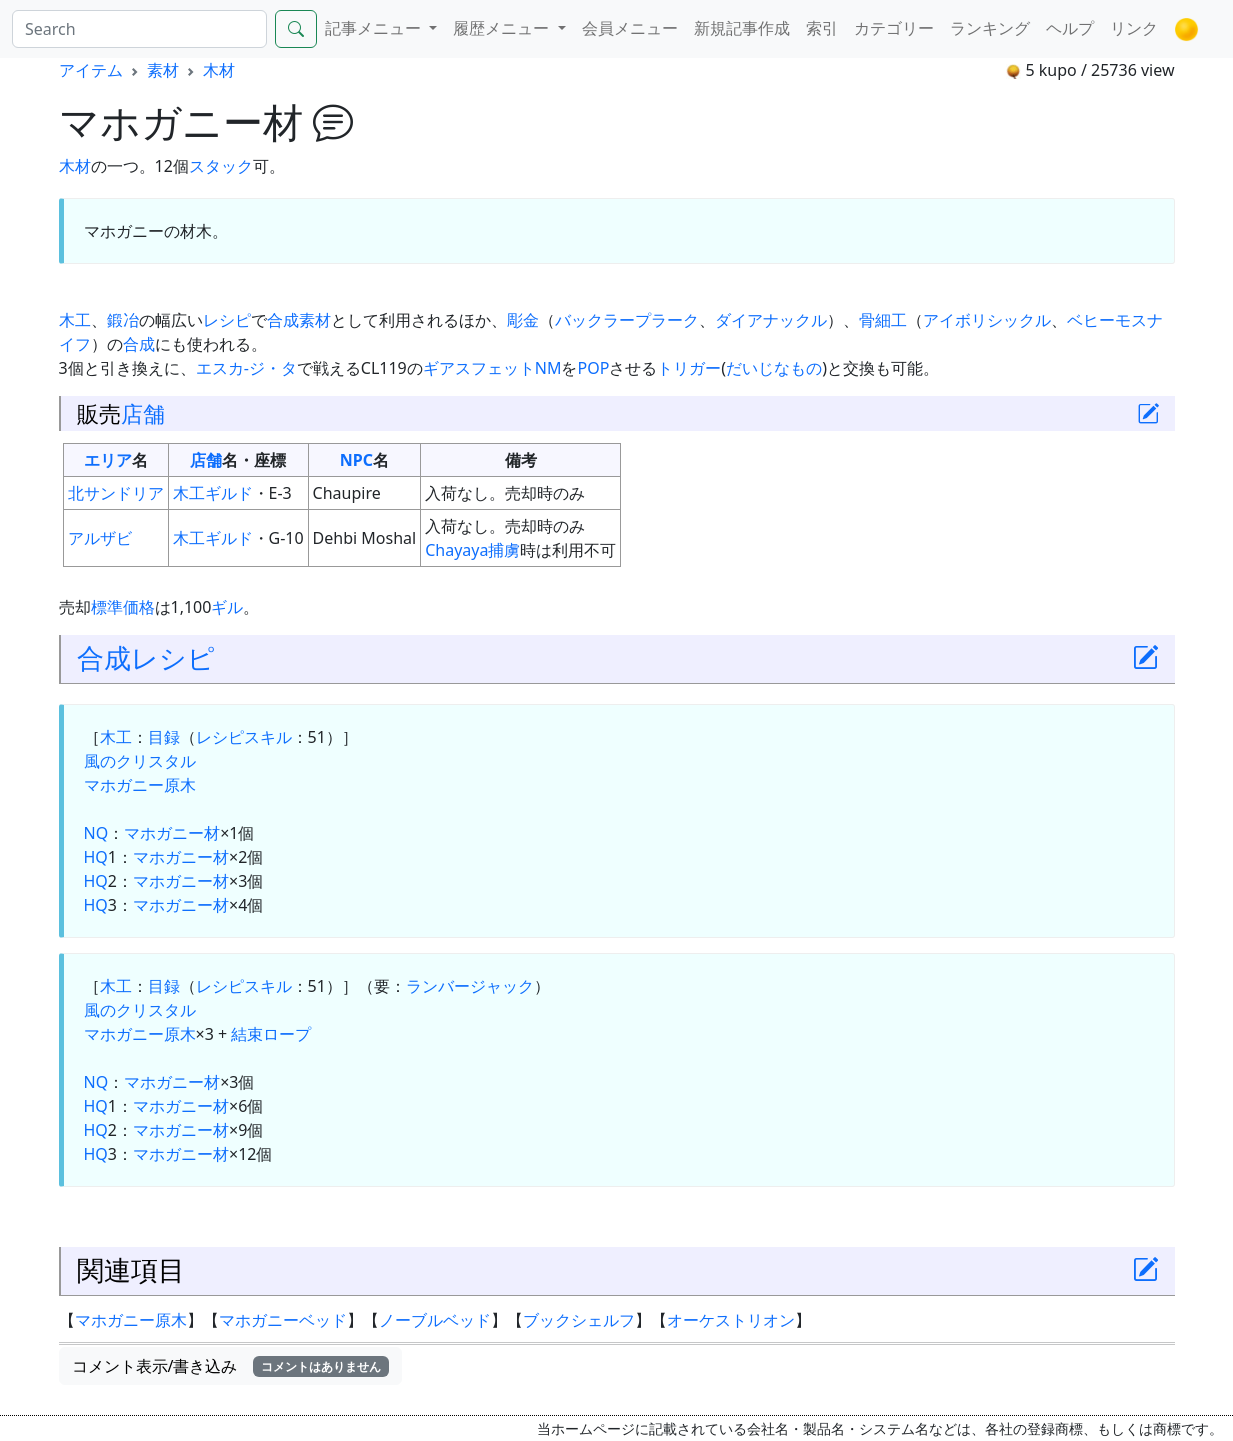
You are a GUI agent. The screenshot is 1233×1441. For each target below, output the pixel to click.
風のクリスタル (140, 761)
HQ (96, 857)
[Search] (139, 29)
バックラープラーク (627, 320)
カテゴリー (894, 28)
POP (593, 368)
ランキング (990, 28)
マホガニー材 (172, 833)
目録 (164, 737)
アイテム (91, 70)
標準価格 (123, 607)
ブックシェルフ (579, 1320)
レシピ (227, 320)
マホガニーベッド (283, 1320)
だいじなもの (774, 368)
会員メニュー (630, 28)
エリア (108, 460)
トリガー (689, 368)
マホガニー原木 (140, 785)
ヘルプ (1070, 28)
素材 (163, 70)
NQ (96, 833)
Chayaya (456, 550)
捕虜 (504, 550)
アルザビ (100, 538)
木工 (75, 320)
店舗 (143, 413)
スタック (221, 166)
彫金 (523, 320)
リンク (1134, 28)
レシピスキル (244, 737)
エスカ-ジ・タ (246, 368)
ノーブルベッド (435, 1320)
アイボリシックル (987, 320)
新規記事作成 (742, 28)
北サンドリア (116, 493)
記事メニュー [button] (375, 28)
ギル (227, 607)
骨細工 (883, 320)
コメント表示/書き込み (231, 1366)
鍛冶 (123, 320)
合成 (283, 320)
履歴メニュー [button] (503, 28)
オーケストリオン (731, 1320)
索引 (822, 28)
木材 (219, 70)
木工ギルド (213, 493)
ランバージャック (470, 986)
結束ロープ (271, 1034)
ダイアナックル (771, 320)
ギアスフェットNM (492, 368)
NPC (356, 460)
